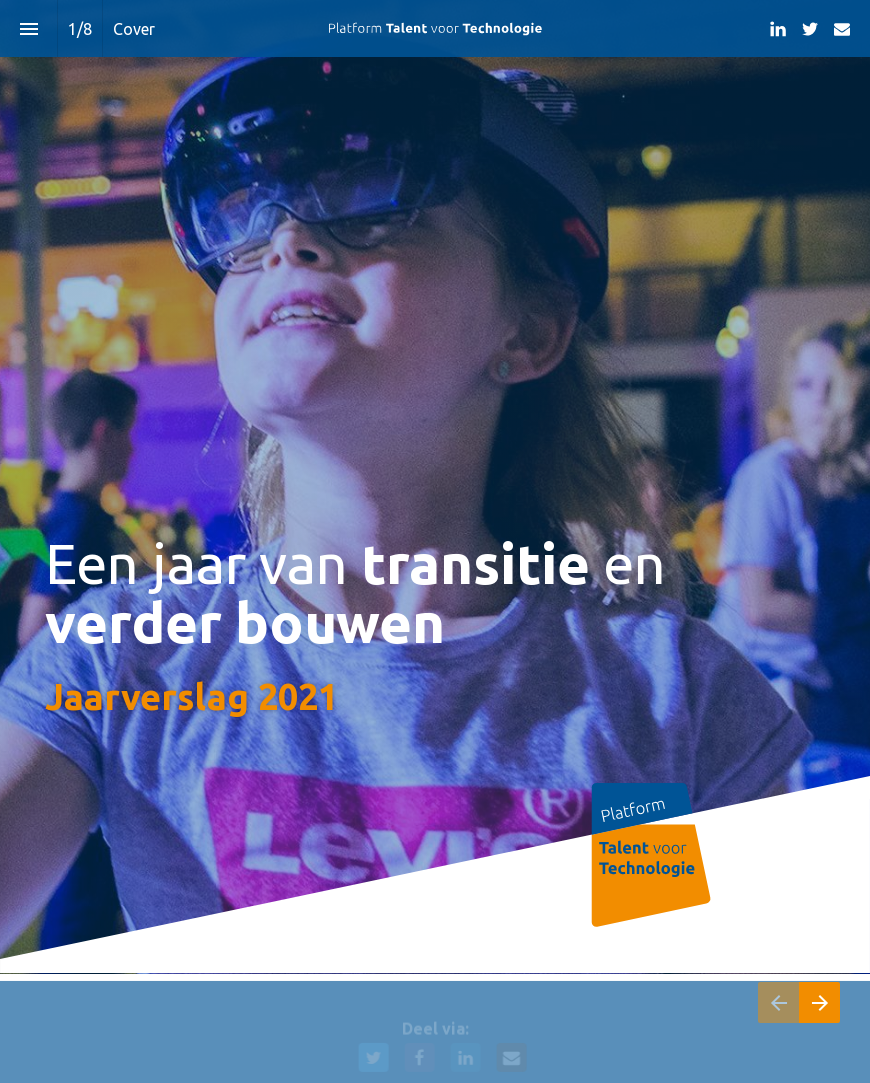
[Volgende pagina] (819, 1002)
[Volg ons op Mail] (842, 29)
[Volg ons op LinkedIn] (778, 29)
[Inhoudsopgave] (28, 28)
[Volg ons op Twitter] (810, 29)
